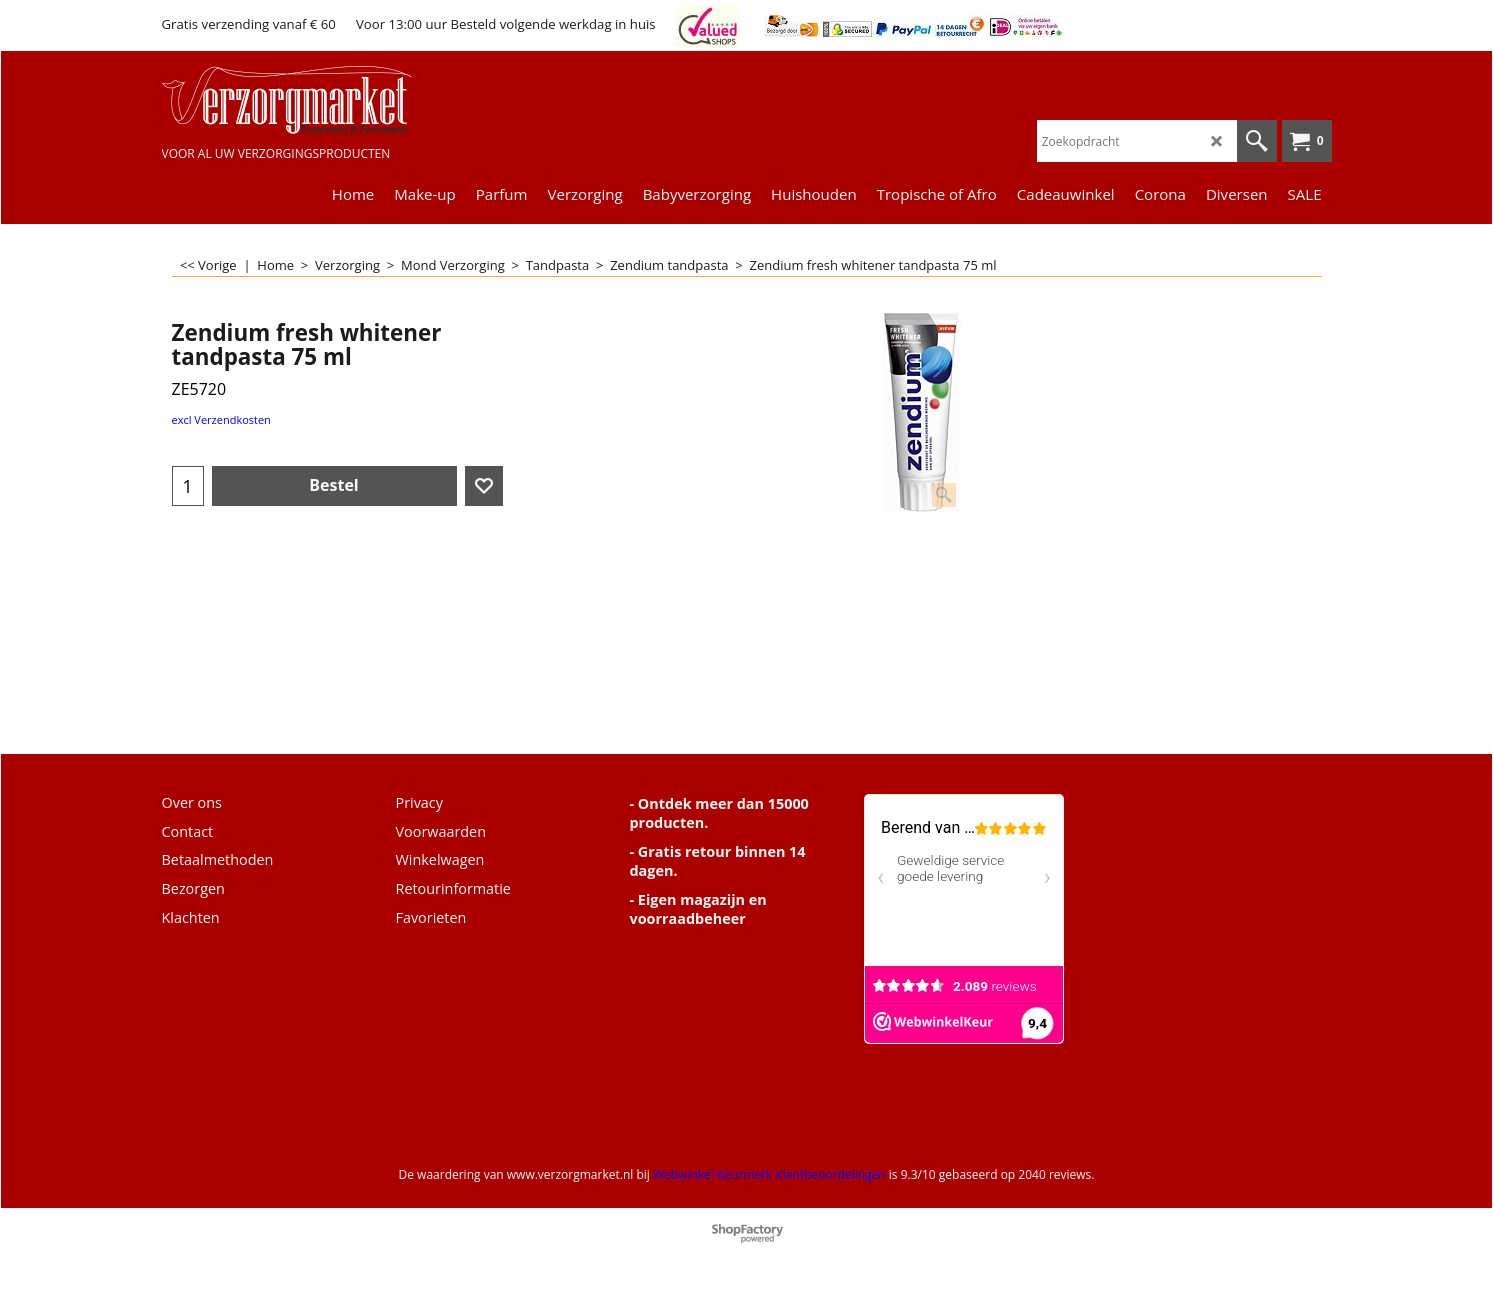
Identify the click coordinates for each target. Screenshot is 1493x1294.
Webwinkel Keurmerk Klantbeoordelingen (769, 1174)
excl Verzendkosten (221, 419)
